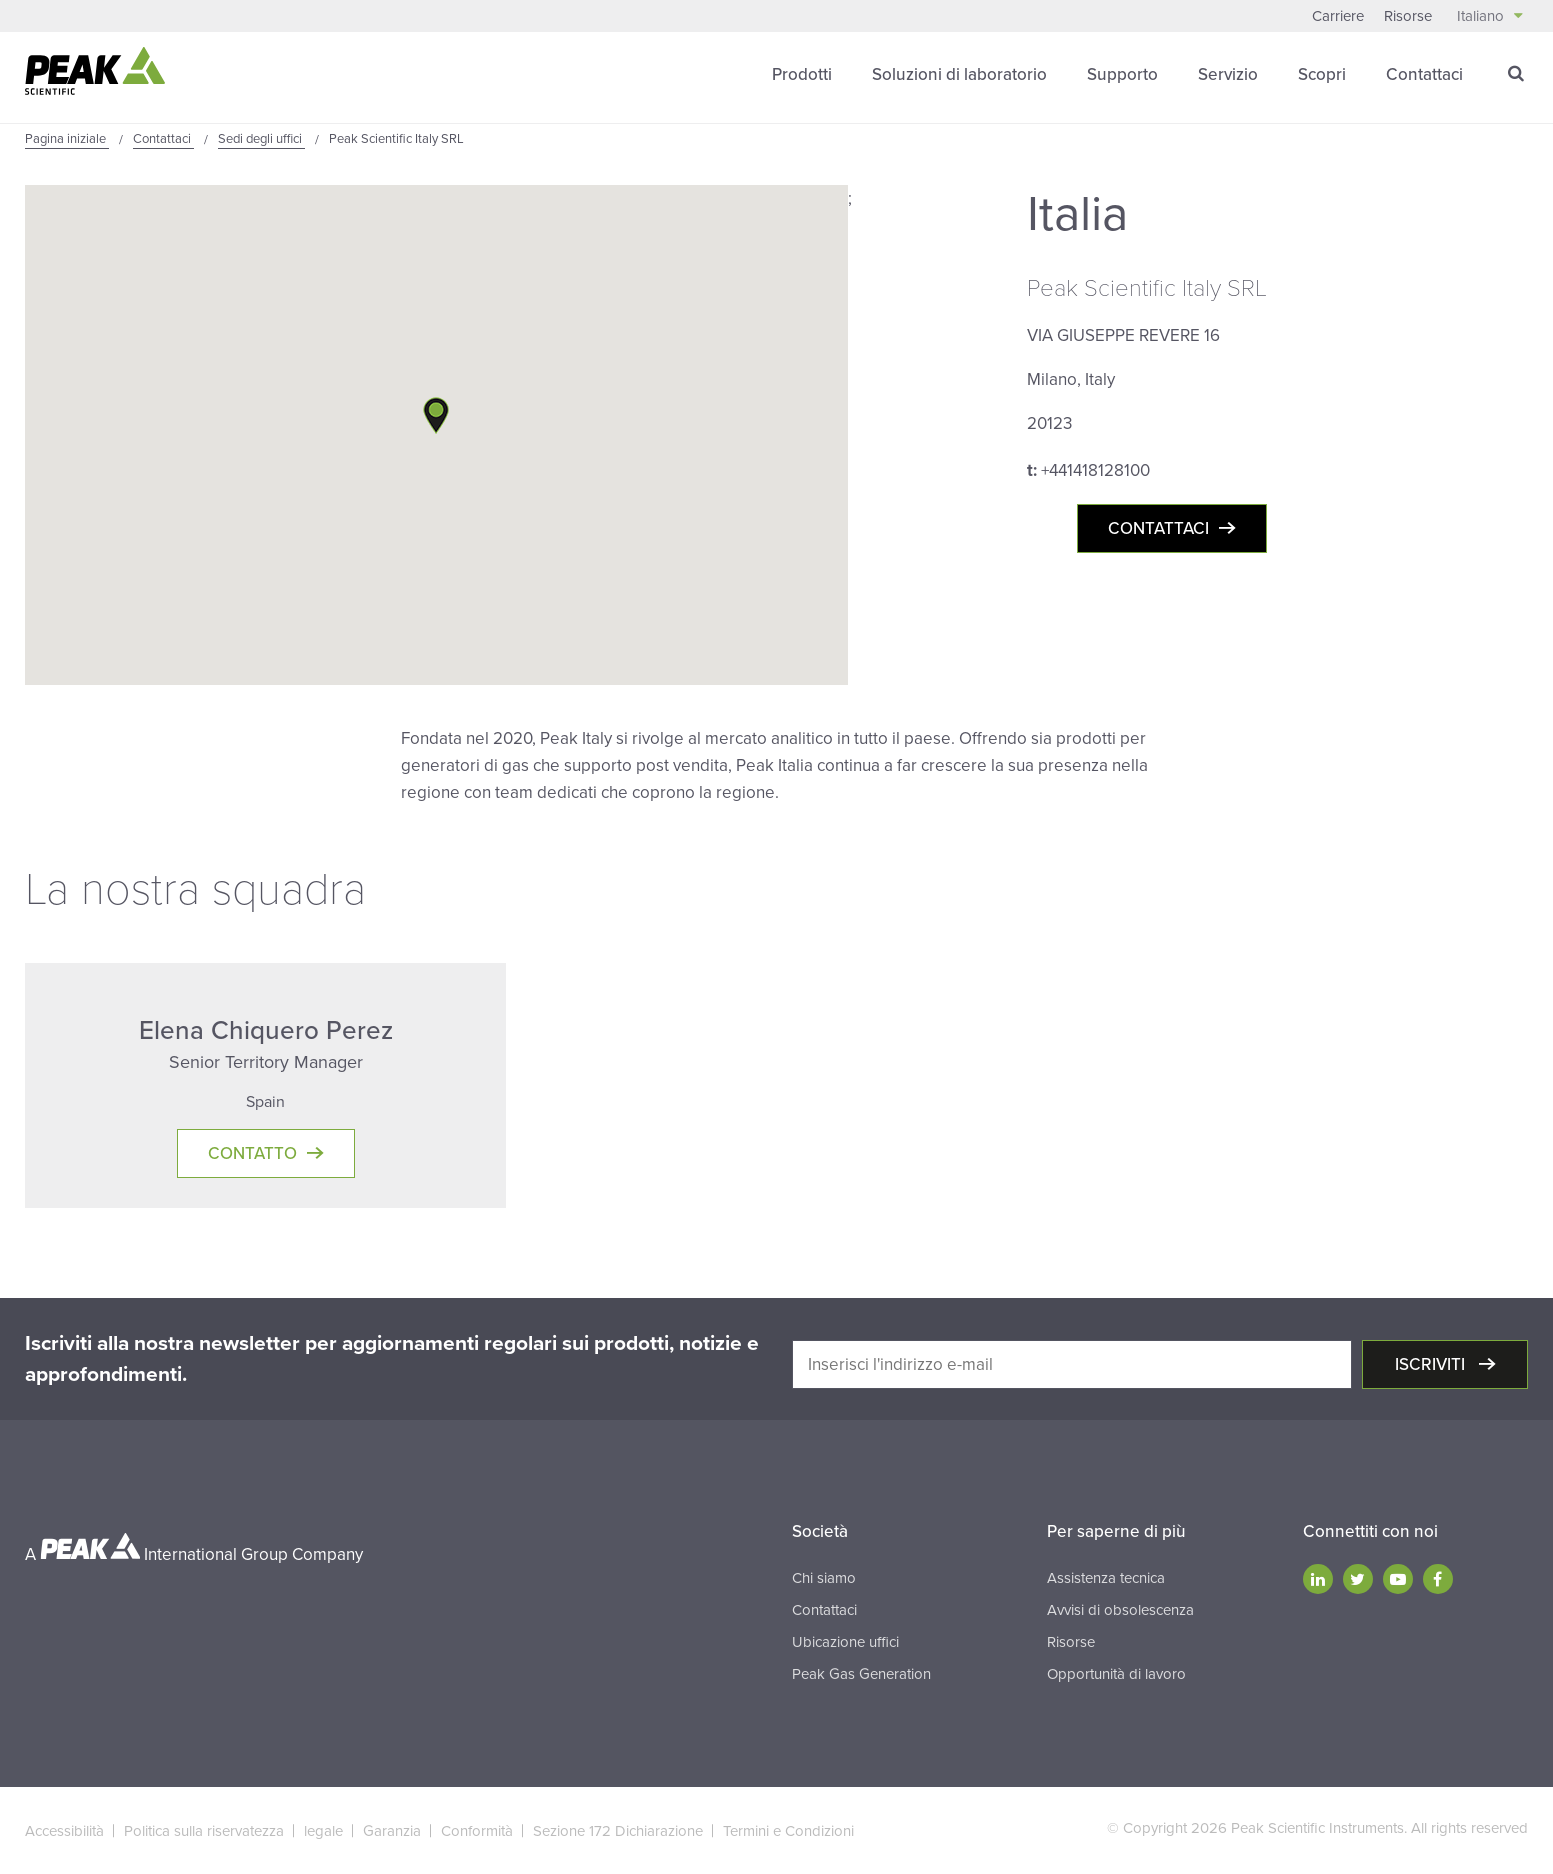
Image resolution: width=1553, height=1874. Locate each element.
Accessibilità (64, 1831)
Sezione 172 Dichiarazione (618, 1831)
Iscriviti (1432, 1364)
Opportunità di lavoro (1116, 1674)
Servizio (1228, 74)
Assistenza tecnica (1106, 1578)
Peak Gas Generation (861, 1674)
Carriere (1338, 16)
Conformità (477, 1831)
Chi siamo (824, 1578)
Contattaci (1424, 74)
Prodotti (802, 74)
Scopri (1322, 74)
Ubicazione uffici (845, 1642)
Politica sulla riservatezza (204, 1831)
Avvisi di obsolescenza (1120, 1610)
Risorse (1408, 16)
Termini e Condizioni (788, 1831)
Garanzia (392, 1831)
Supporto (1122, 74)
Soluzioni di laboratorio (959, 74)
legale (323, 1831)
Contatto (252, 1153)
